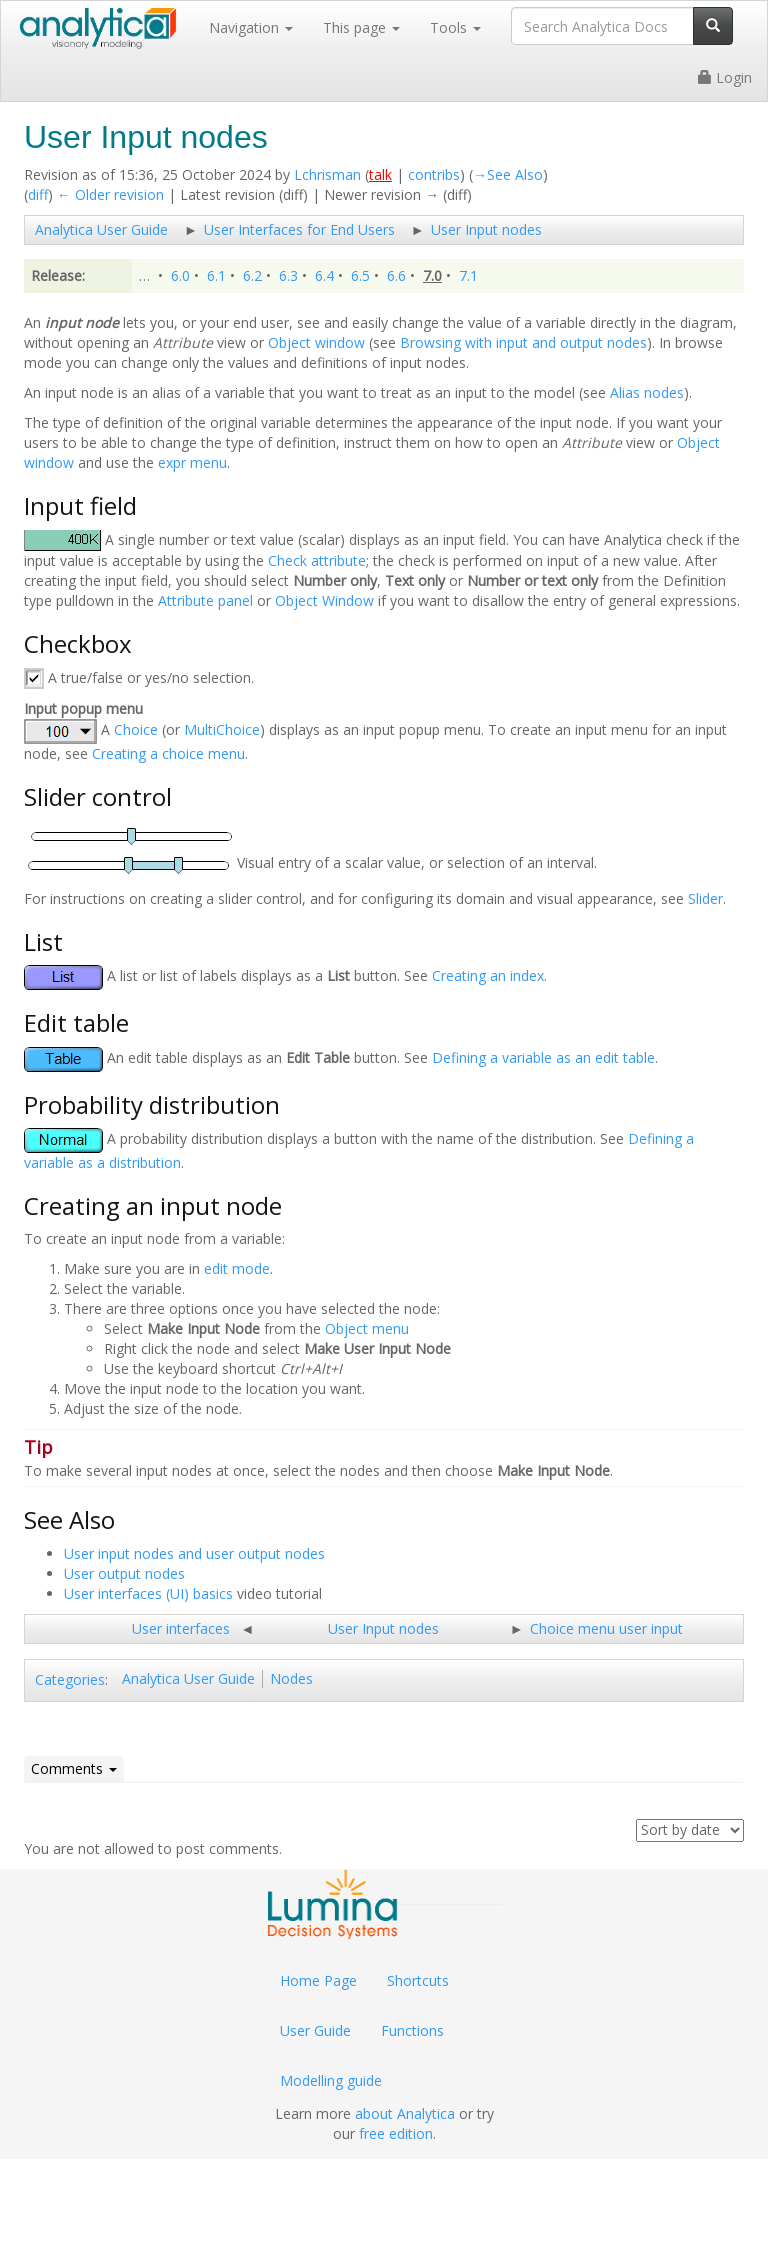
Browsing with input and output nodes (523, 342)
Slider (705, 898)
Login (725, 77)
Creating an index (488, 976)
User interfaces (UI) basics (148, 1593)
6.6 (396, 275)
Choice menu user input (606, 1628)
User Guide (315, 2030)
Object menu (367, 1328)
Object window (316, 342)
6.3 (288, 275)
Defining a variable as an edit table (543, 1057)
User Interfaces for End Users (299, 229)
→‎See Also (508, 174)
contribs (434, 174)
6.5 (360, 275)
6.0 (180, 275)
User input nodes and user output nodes (194, 1553)
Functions (412, 2030)
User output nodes (124, 1573)
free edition (396, 2133)
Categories (70, 1679)
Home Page (318, 1980)
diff (38, 194)
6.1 (216, 275)
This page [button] (361, 27)
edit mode (237, 1268)
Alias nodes (647, 392)
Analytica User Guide (101, 229)
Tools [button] (455, 27)
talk (380, 174)
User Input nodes (486, 229)
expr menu (192, 462)
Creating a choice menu (168, 753)
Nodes (291, 1678)
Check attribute (317, 560)
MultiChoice (222, 730)
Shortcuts (418, 1980)
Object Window (324, 600)
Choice (136, 730)
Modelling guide (331, 2080)
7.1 (468, 275)
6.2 (252, 275)
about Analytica (405, 2113)
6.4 (324, 275)
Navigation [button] (251, 27)
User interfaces (181, 1628)
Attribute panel (205, 600)
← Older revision (110, 194)
